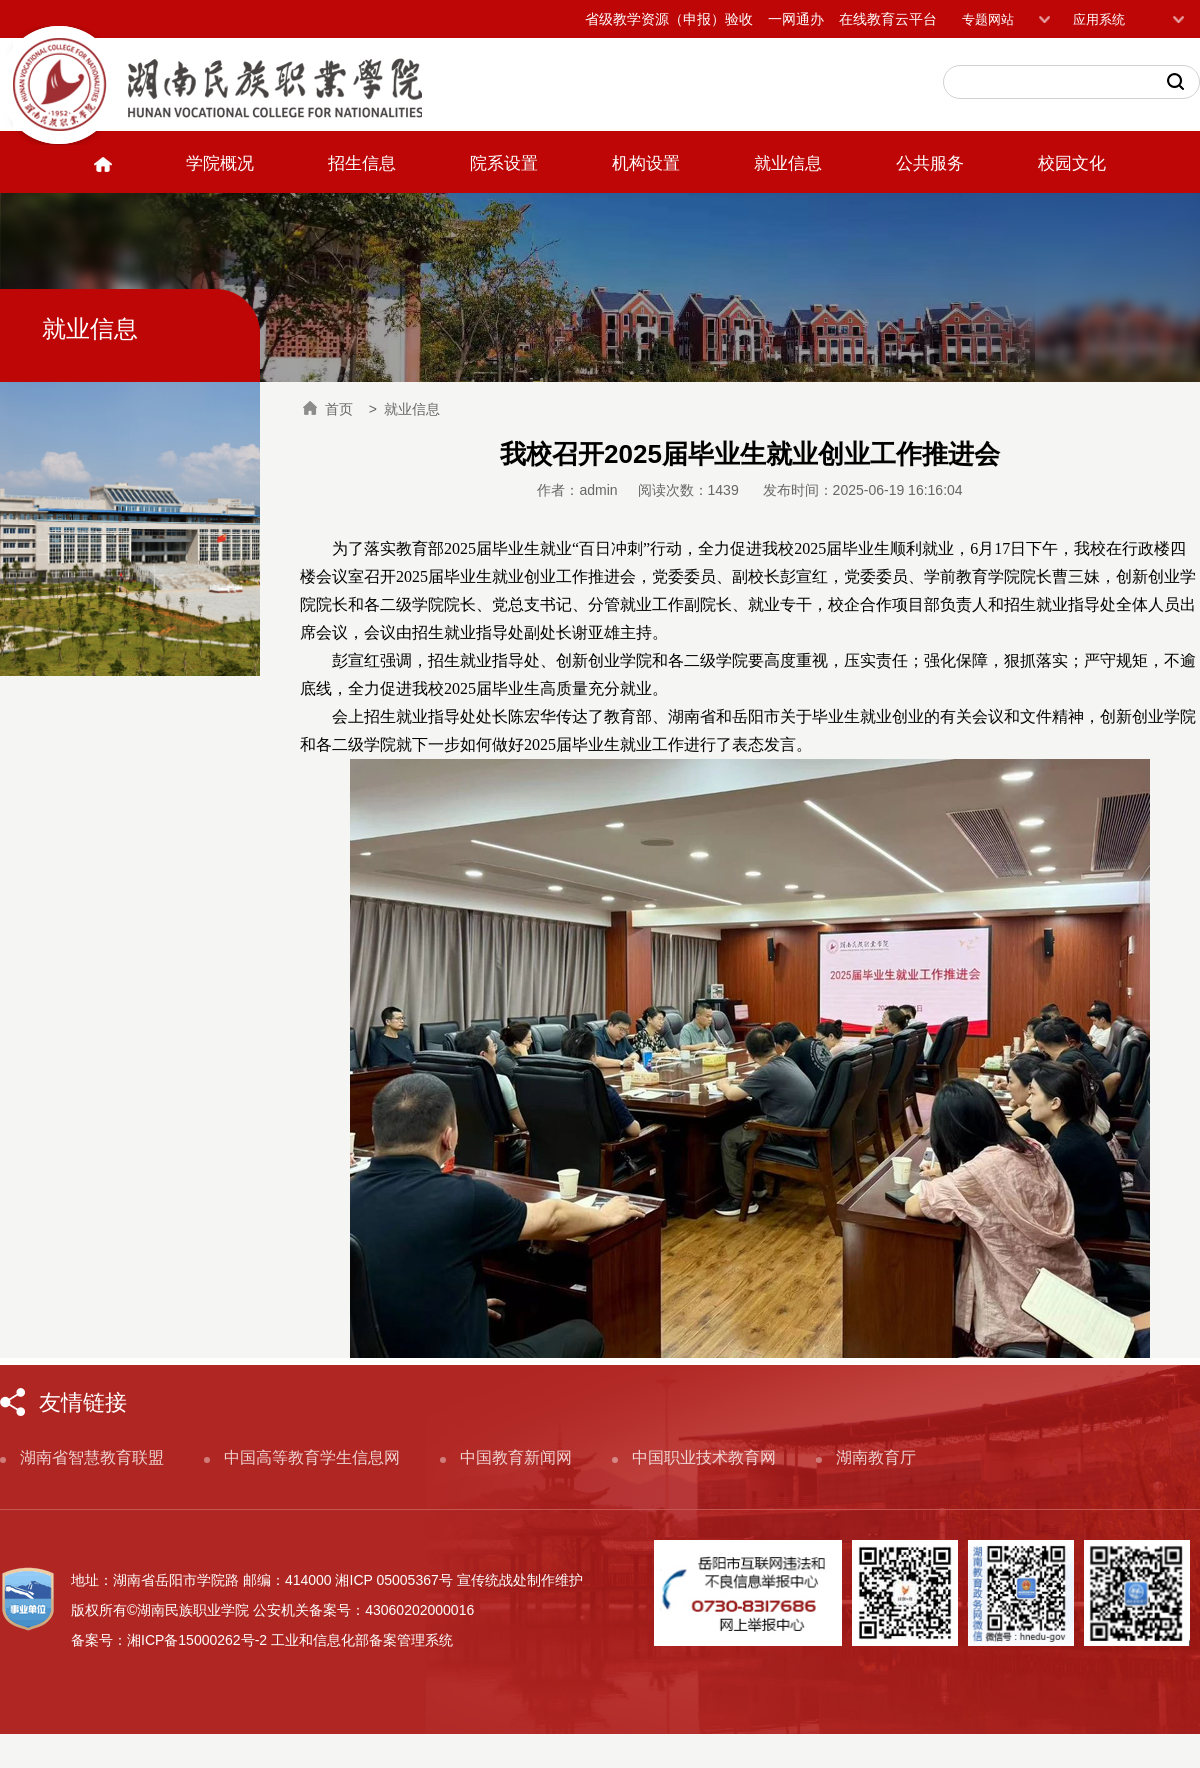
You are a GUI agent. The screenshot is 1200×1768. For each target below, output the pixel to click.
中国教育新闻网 (516, 1457)
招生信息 (362, 163)
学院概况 (220, 163)
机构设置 (646, 163)
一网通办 (796, 19)
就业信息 (788, 163)
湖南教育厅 (876, 1457)
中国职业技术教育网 (704, 1457)
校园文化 (1072, 163)
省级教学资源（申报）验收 (669, 19)
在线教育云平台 (888, 19)
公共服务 (930, 163)
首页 (328, 409)
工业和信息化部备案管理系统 (362, 1640)
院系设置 (504, 163)
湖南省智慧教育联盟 (92, 1457)
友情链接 (83, 1402)
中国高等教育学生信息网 (312, 1457)
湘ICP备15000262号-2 (197, 1640)
